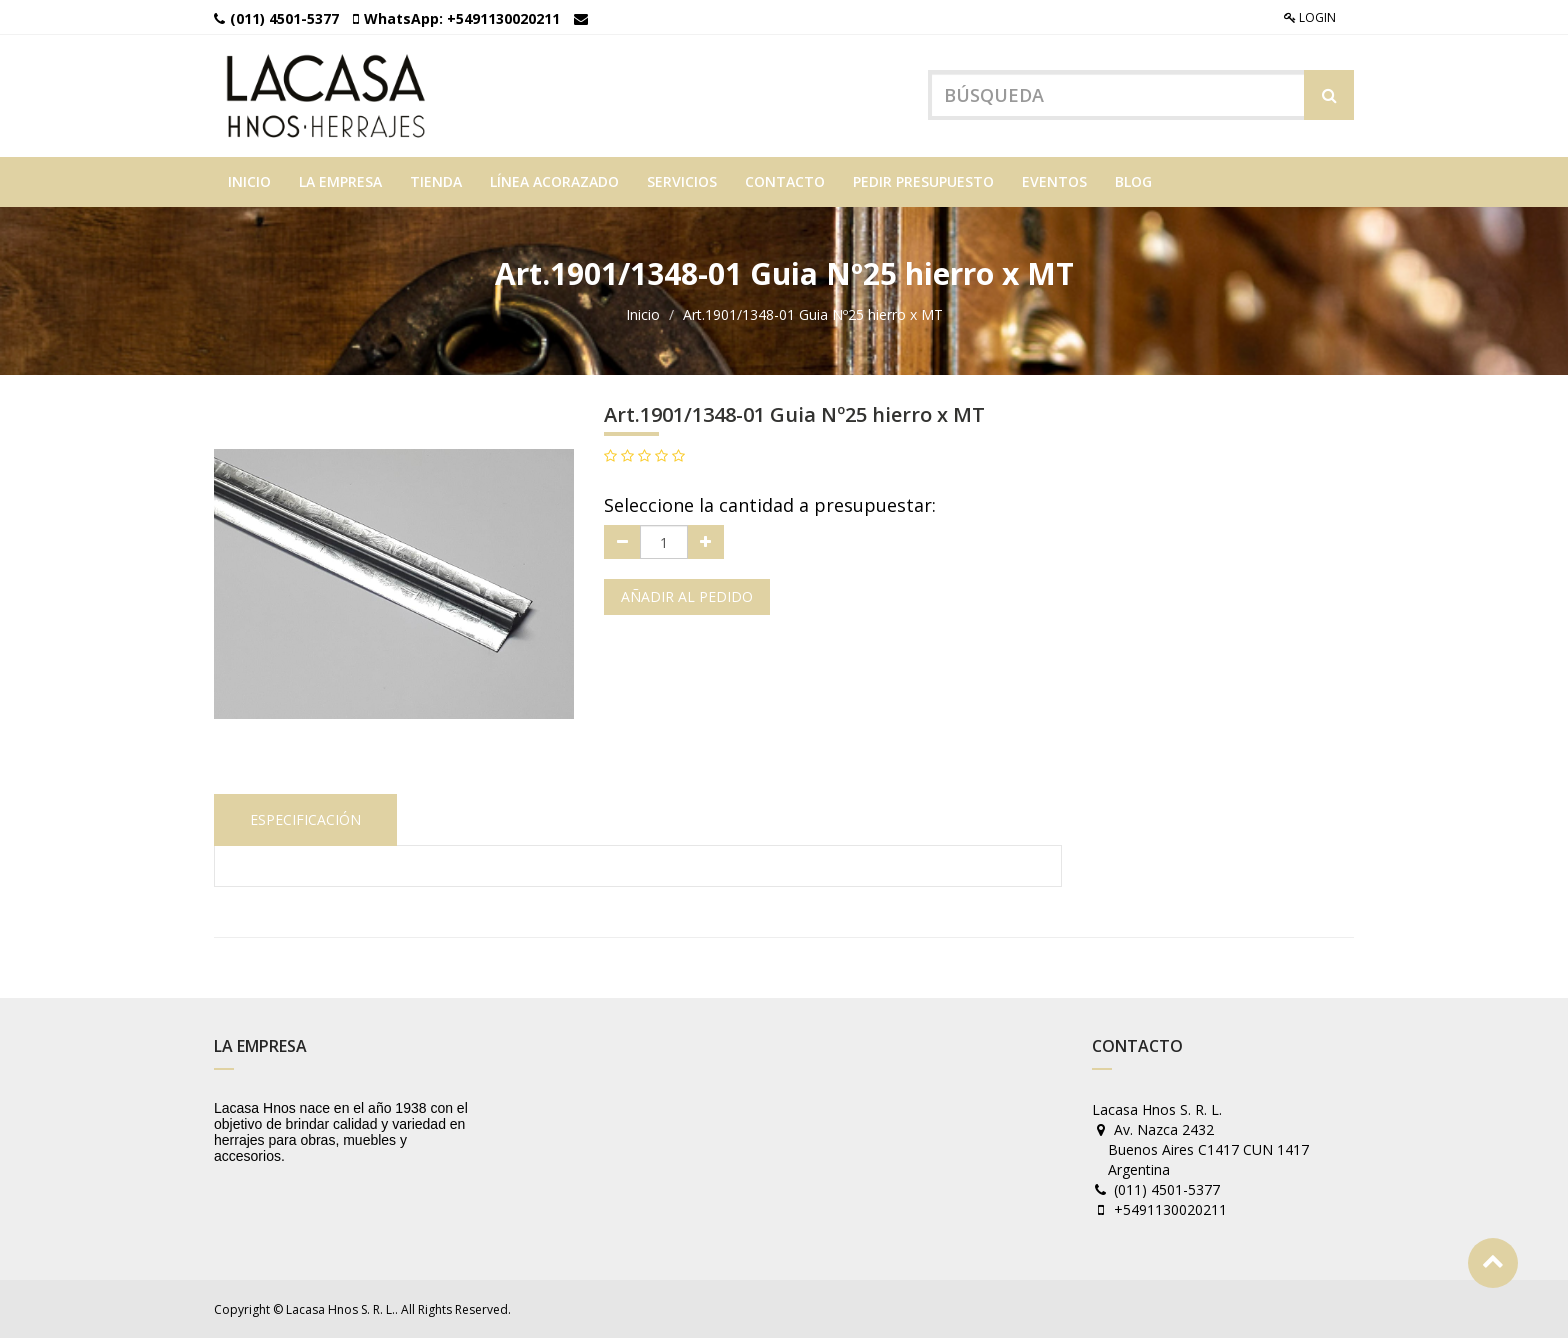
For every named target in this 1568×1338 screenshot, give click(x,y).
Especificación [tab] (305, 819)
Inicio (643, 314)
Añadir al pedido (687, 596)
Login (1310, 17)
